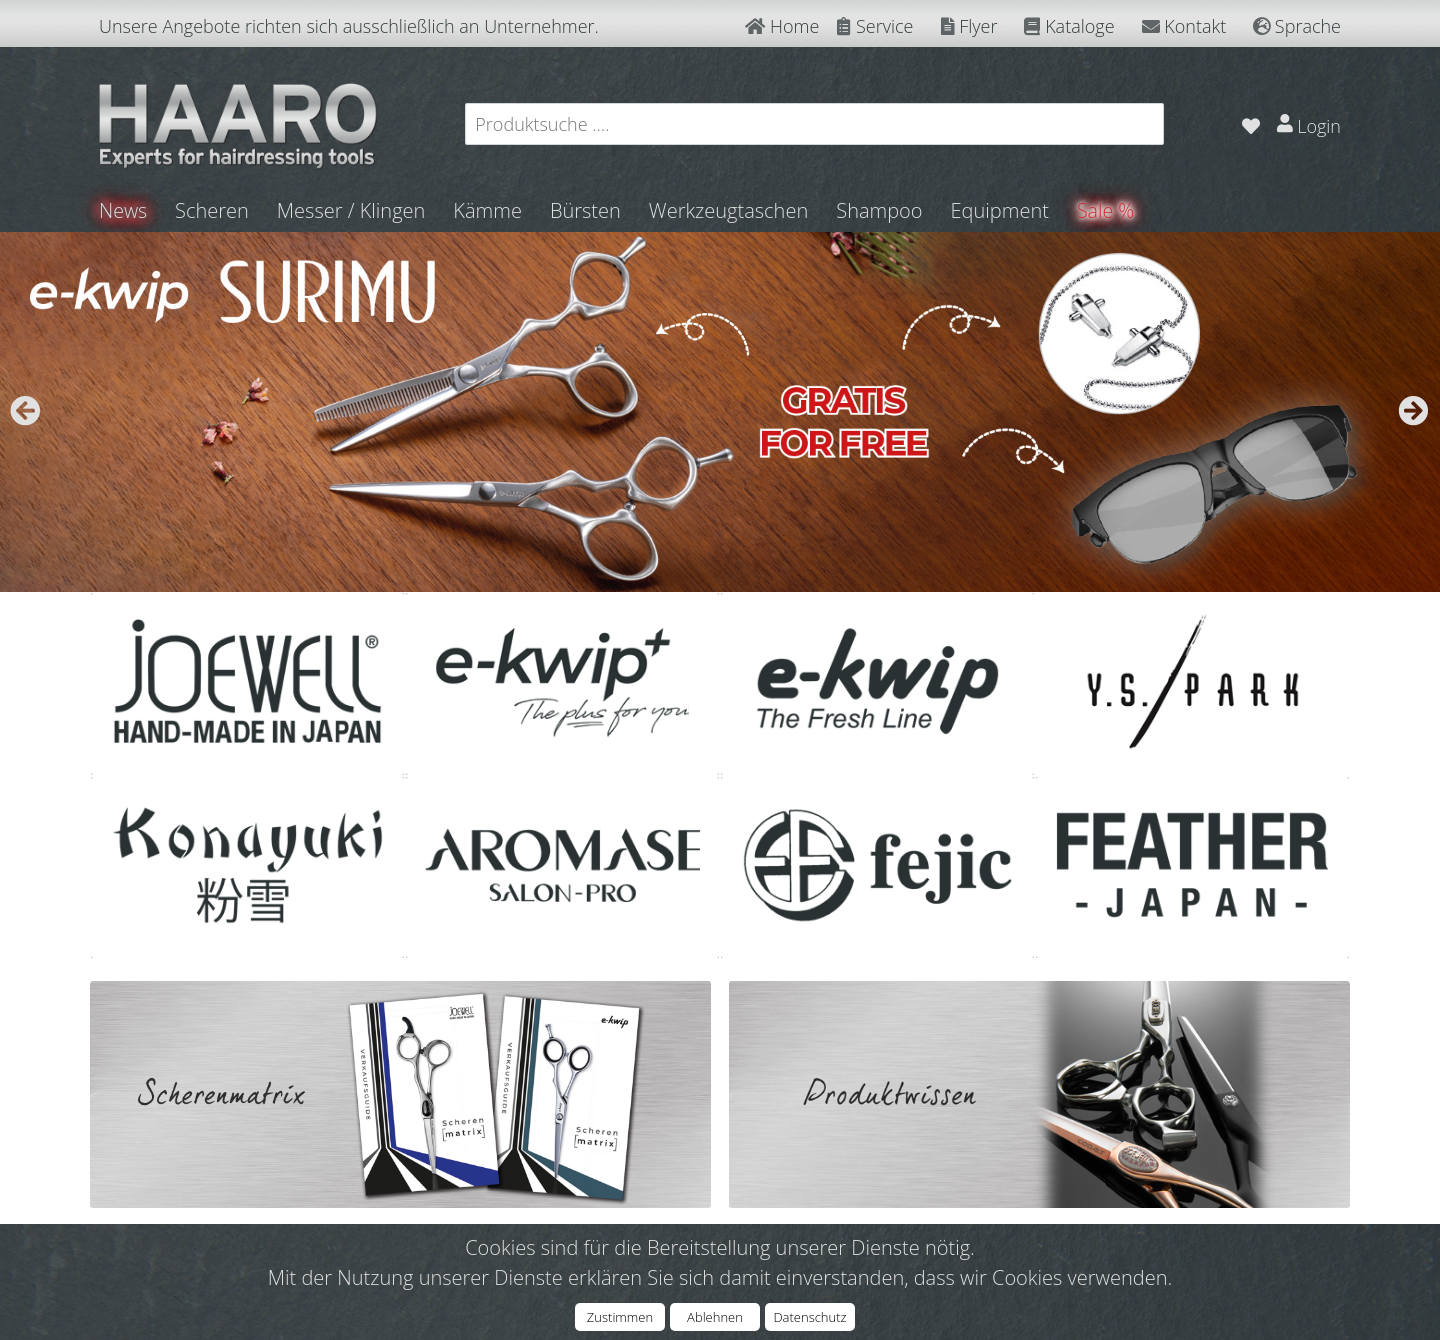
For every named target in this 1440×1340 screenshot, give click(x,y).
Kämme (488, 210)
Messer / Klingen (352, 210)
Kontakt (1184, 26)
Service (875, 26)
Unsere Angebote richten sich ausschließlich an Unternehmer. (349, 26)
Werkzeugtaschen (729, 210)
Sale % (1107, 210)
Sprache (1297, 26)
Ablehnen (715, 1317)
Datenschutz (809, 1317)
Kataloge (1069, 26)
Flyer (969, 26)
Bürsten (586, 210)
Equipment (1001, 210)
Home (782, 26)
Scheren (213, 210)
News (123, 210)
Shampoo (880, 210)
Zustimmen (620, 1317)
